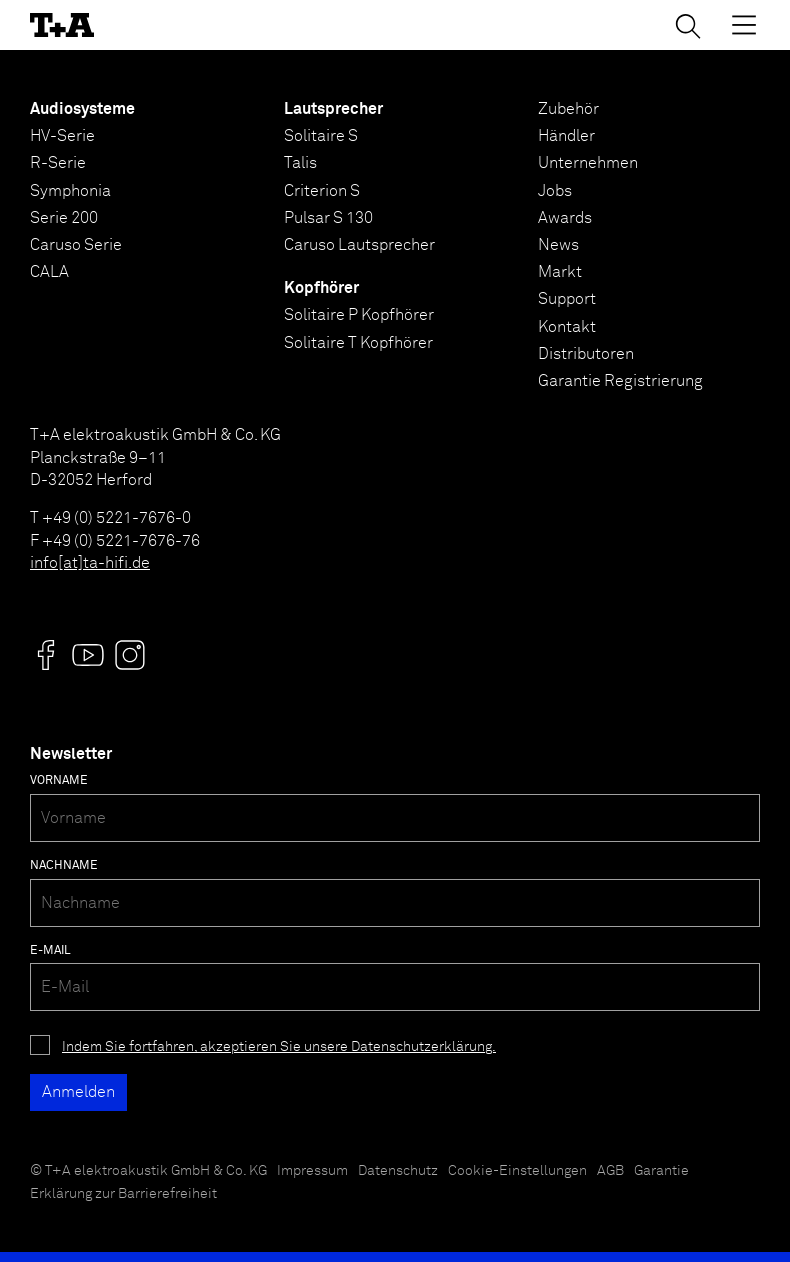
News (558, 245)
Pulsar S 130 (328, 218)
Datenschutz (398, 1171)
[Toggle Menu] (744, 25)
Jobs (555, 191)
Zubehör (568, 109)
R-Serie (58, 163)
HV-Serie (62, 136)
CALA (49, 272)
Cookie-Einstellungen (517, 1171)
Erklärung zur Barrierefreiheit (123, 1194)
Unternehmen (588, 163)
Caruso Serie (76, 245)
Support (567, 299)
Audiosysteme (82, 109)
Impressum (312, 1171)
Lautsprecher (333, 109)
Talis (300, 163)
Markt (560, 272)
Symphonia (70, 191)
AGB (610, 1171)
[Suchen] (688, 26)
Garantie (661, 1171)
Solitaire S (321, 136)
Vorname (59, 781)
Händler (566, 136)
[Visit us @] (46, 655)
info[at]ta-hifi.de (90, 563)
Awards (565, 218)
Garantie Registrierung (620, 381)
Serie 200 (64, 218)
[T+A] (62, 25)
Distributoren (586, 354)
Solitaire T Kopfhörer (358, 343)
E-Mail (50, 951)
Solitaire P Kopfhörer (359, 315)
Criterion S (322, 191)
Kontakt (567, 327)
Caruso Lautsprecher (359, 245)
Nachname (64, 866)
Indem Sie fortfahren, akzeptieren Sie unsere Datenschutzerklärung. (279, 1047)
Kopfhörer (321, 288)
